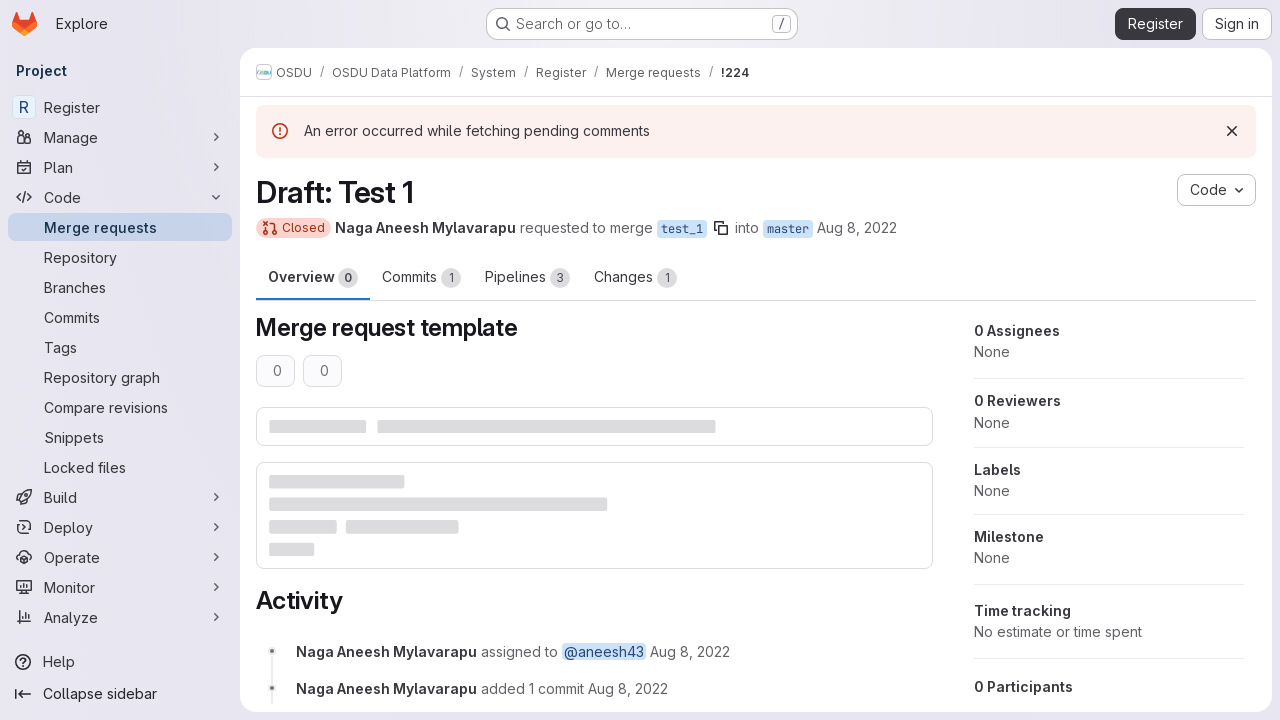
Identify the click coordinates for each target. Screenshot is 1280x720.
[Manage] (120, 137)
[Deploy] (120, 527)
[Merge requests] (120, 227)
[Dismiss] (1232, 131)
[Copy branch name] (721, 228)
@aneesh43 (604, 651)
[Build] (120, 497)
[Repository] (120, 257)
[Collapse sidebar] (120, 694)
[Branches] (120, 287)
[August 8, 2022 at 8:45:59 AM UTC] (628, 688)
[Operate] (120, 557)
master (788, 229)
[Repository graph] (120, 377)
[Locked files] (120, 467)
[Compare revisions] (120, 407)
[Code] (120, 197)
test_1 (682, 229)
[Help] (120, 662)
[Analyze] (120, 617)
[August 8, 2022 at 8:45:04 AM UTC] (690, 651)
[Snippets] (120, 437)
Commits (421, 278)
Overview (313, 278)
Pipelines (527, 278)
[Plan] (120, 167)
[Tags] (120, 347)
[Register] (120, 107)
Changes (635, 278)
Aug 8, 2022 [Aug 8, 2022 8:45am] (857, 227)
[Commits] (120, 317)
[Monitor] (120, 587)
